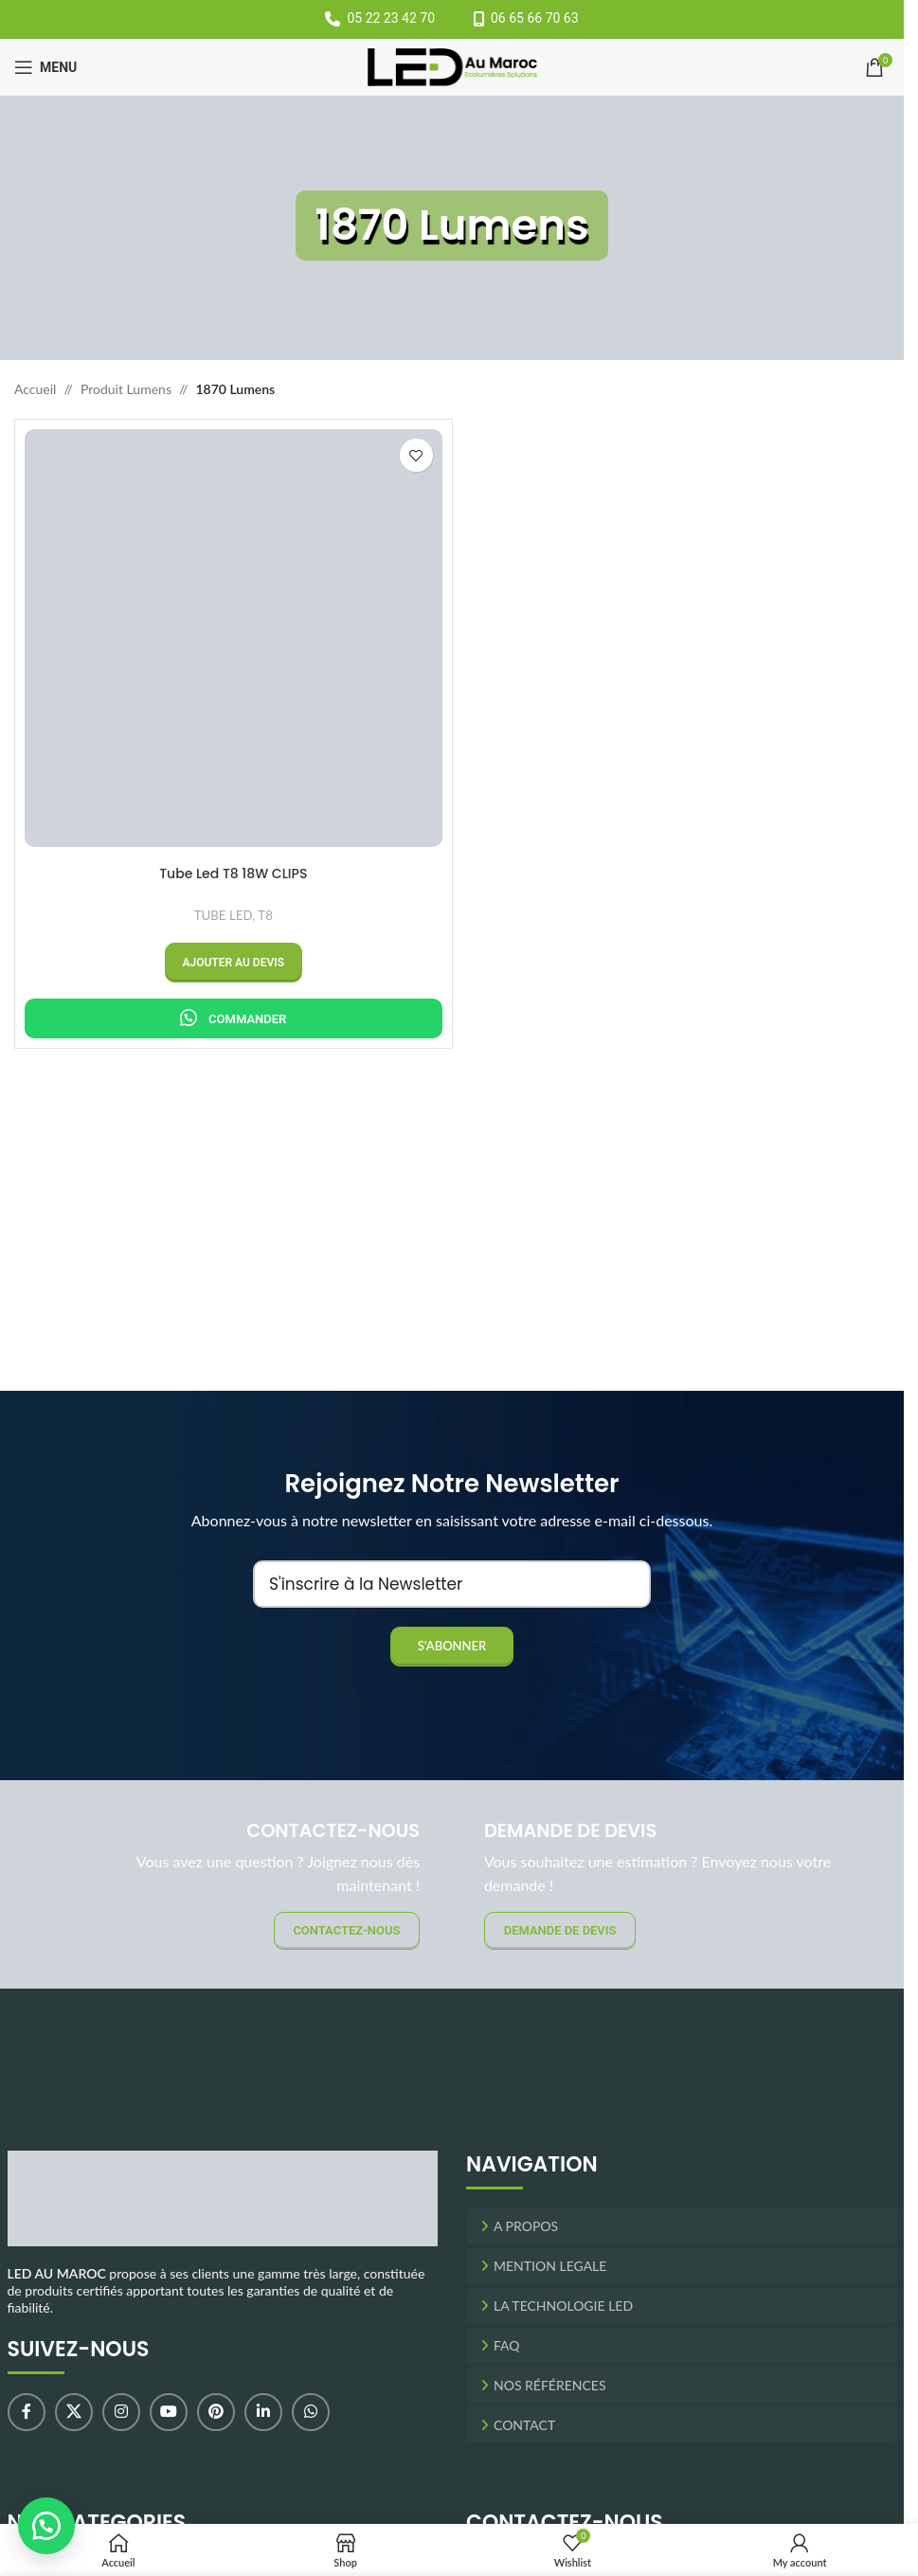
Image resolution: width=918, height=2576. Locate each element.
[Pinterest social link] (216, 2412)
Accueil (35, 389)
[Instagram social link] (121, 2412)
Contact (524, 2425)
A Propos (526, 2226)
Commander (247, 1019)
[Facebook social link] (26, 2412)
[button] (233, 962)
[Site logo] (452, 66)
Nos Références (550, 2385)
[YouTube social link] (169, 2412)
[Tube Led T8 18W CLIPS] (233, 638)
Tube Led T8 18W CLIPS (233, 874)
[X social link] (74, 2412)
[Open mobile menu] (45, 67)
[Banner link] (681, 1884)
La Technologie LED (563, 2305)
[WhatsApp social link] (311, 2412)
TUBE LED (223, 915)
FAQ (507, 2345)
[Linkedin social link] (263, 2412)
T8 (265, 915)
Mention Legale (550, 2266)
